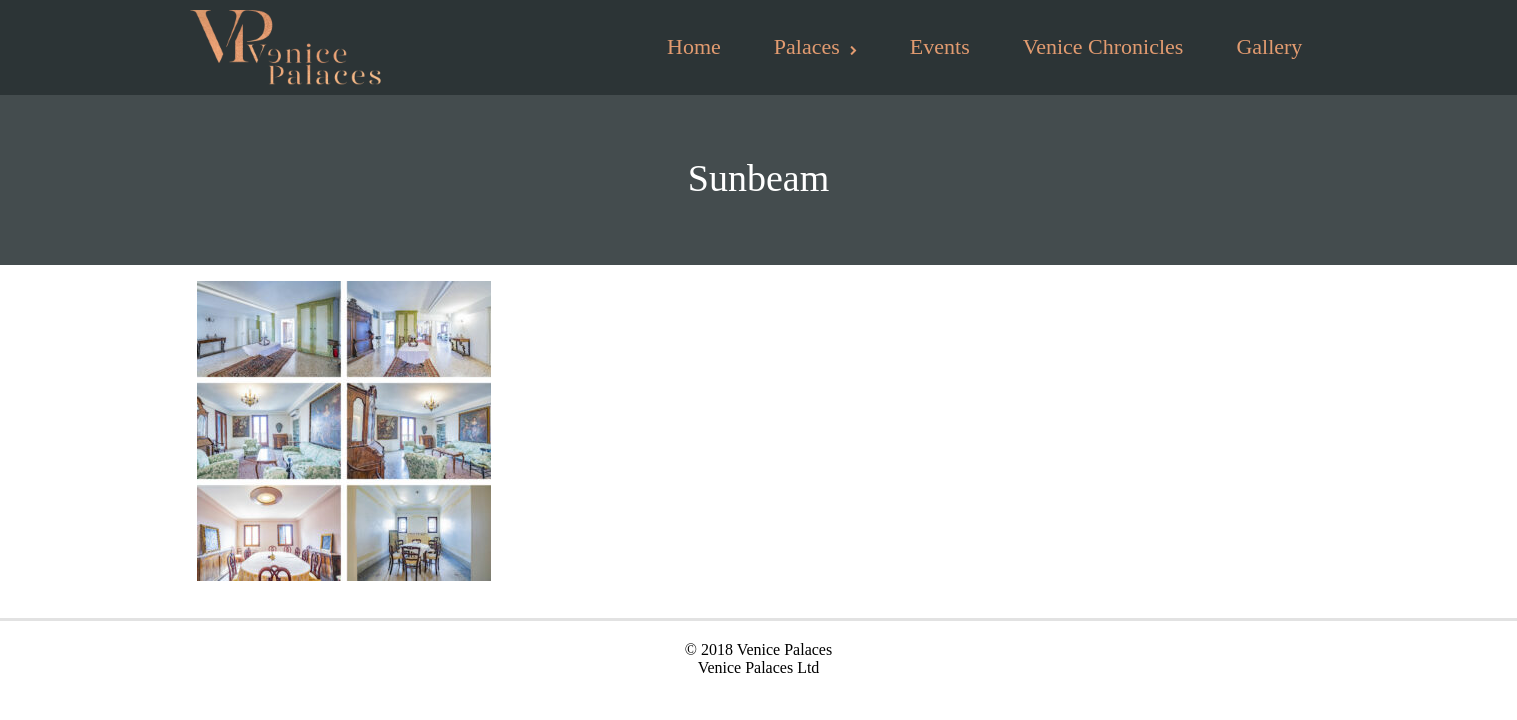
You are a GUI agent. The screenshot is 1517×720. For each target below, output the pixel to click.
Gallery (1269, 46)
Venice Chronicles (1103, 46)
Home (694, 46)
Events (940, 46)
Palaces (815, 46)
